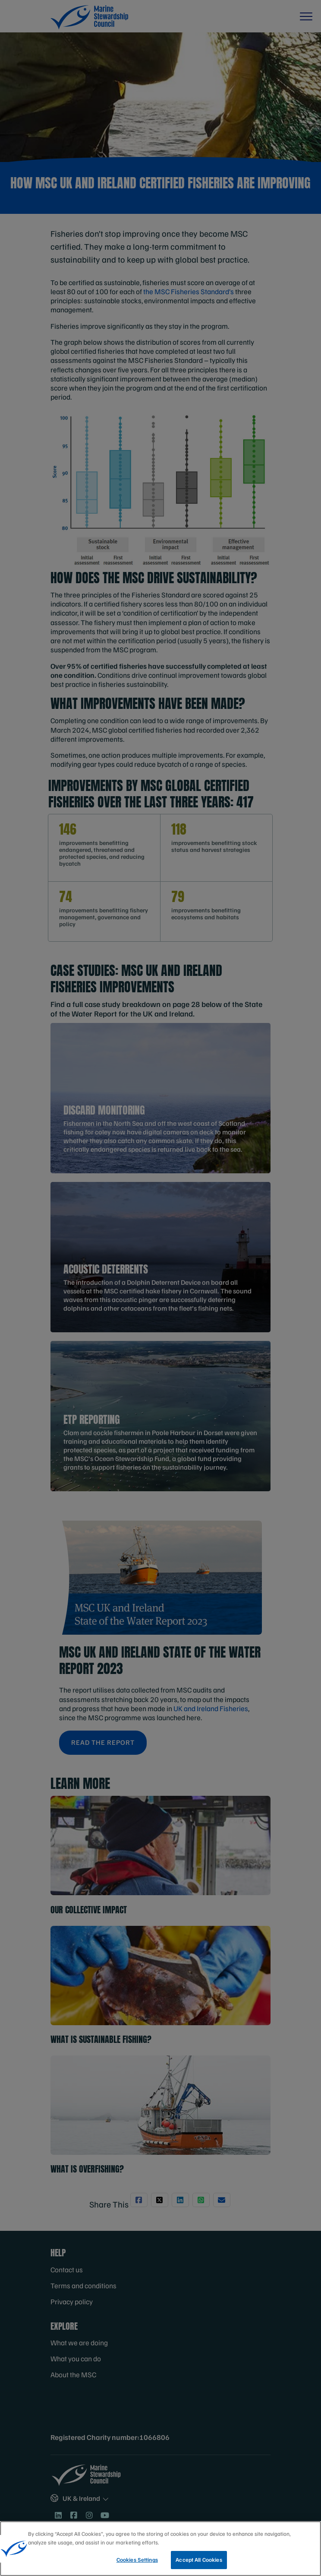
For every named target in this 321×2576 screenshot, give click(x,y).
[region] (160, 2548)
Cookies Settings (137, 2559)
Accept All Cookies (199, 2559)
